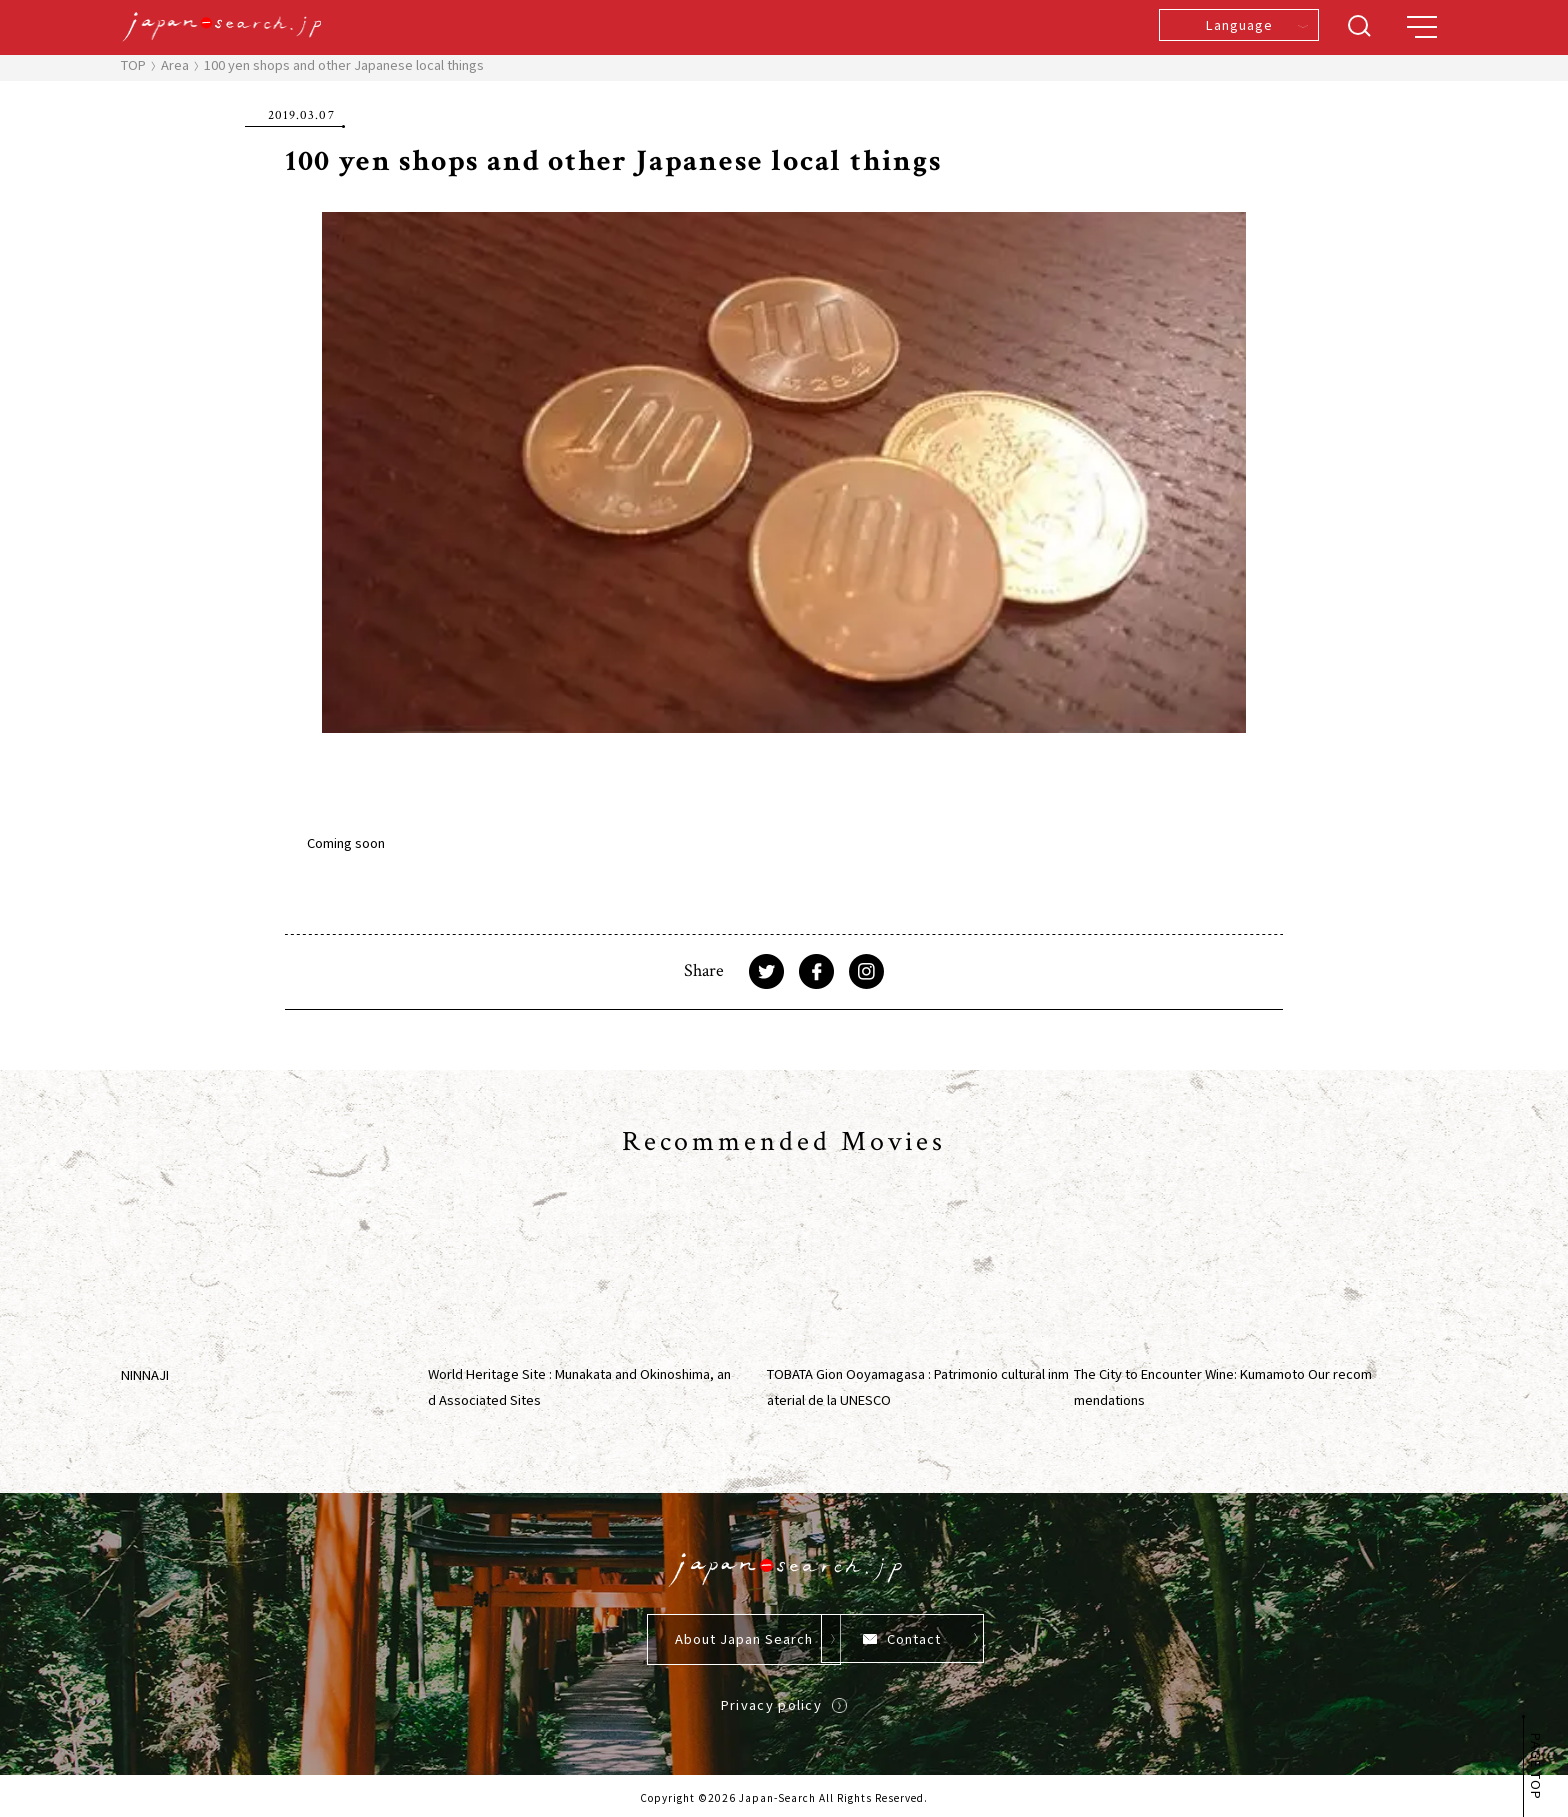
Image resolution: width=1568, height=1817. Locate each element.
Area (175, 64)
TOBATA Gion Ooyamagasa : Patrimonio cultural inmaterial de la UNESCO (918, 1386)
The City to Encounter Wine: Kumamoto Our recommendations (1223, 1386)
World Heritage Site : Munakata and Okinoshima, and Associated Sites (579, 1386)
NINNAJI (145, 1374)
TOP (133, 64)
